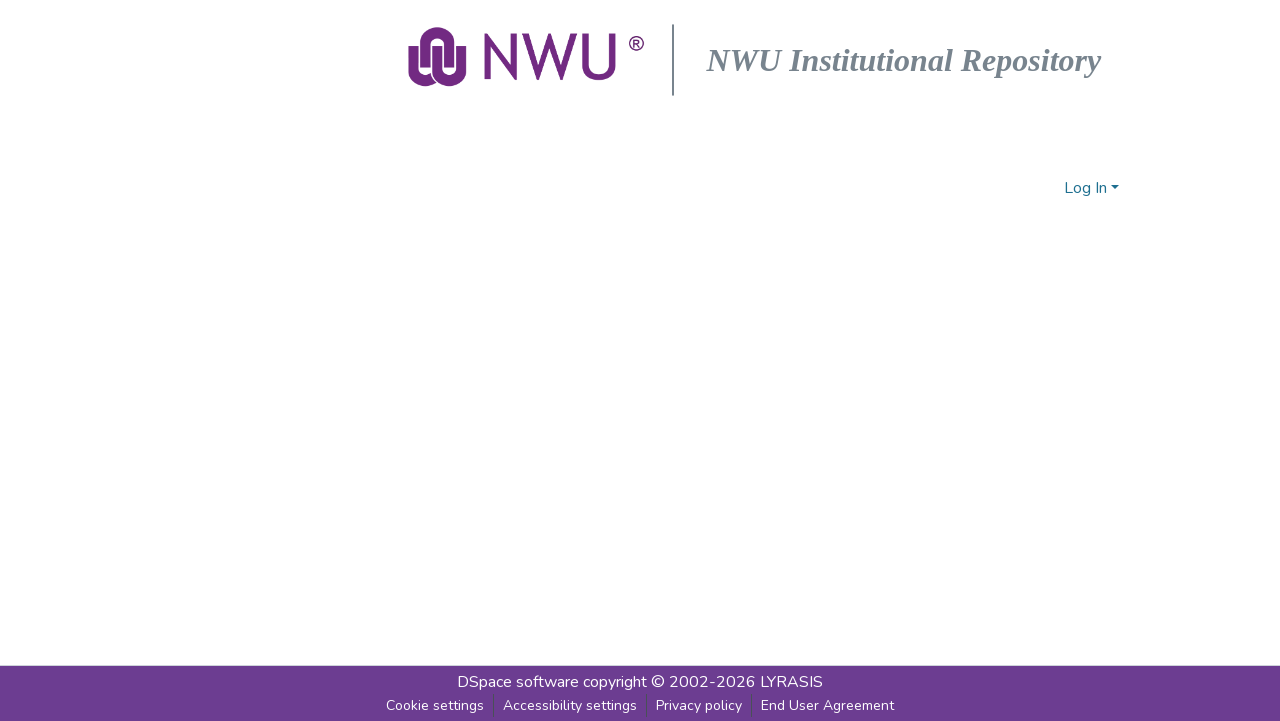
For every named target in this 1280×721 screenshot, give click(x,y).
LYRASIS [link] (791, 682)
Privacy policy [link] (699, 705)
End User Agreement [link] (827, 705)
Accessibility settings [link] (570, 705)
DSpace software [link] (518, 682)
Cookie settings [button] (435, 705)
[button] (528, 60)
